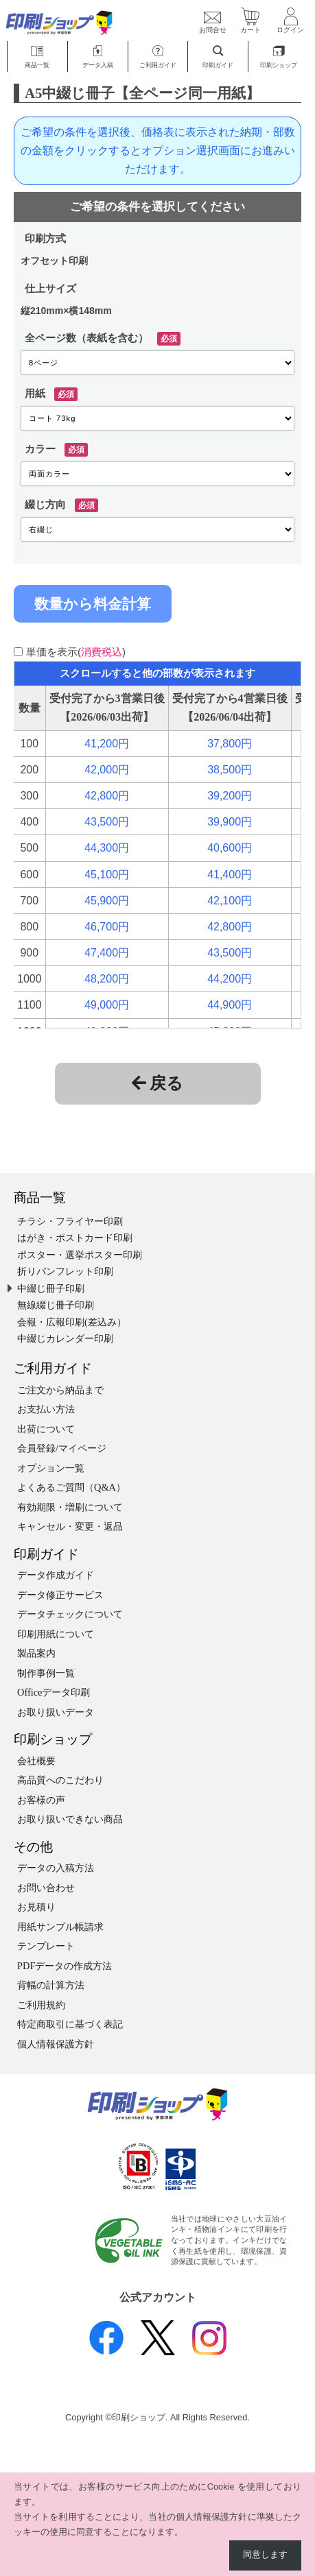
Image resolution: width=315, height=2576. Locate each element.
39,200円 (229, 796)
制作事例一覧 (46, 1673)
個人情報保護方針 (55, 2043)
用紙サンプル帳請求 (60, 1926)
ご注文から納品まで (60, 1389)
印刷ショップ (53, 1739)
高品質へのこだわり (60, 1779)
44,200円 (229, 979)
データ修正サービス (60, 1594)
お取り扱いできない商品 (70, 1819)
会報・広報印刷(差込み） (71, 1321)
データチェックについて (70, 1614)
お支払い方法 (46, 1409)
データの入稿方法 (55, 1867)
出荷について (46, 1428)
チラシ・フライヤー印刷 (70, 1221)
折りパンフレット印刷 (65, 1271)
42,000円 (106, 769)
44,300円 (106, 848)
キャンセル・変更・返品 (70, 1526)
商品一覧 (40, 1197)
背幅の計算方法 (50, 1984)
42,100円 (229, 900)
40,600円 (229, 848)
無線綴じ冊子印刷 (55, 1304)
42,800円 (106, 796)
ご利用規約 (41, 2004)
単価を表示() (76, 652)
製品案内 (36, 1653)
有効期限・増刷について (70, 1507)
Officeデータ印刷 (54, 1692)
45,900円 (106, 900)
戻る (157, 1083)
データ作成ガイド (55, 1574)
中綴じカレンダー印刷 (65, 1338)
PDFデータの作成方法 (64, 1965)
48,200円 (106, 979)
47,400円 (106, 953)
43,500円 (106, 822)
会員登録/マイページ (61, 1448)
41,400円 (229, 874)
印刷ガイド (46, 1554)
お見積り (36, 1906)
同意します (265, 2555)
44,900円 (229, 1005)
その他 (33, 1847)
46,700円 (106, 926)
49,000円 (106, 1005)
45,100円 (106, 874)
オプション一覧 (50, 1467)
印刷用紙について (55, 1633)
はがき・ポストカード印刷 (74, 1237)
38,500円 (229, 769)
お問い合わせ (46, 1887)
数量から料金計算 (92, 604)
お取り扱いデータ (55, 1712)
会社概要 (36, 1760)
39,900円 (229, 822)
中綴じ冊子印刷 (50, 1288)
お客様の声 (41, 1799)
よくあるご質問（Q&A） (71, 1487)
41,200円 (106, 743)
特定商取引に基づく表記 (70, 2024)
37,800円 (229, 743)
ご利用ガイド (53, 1368)
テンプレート (46, 1945)
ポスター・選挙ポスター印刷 (79, 1254)
